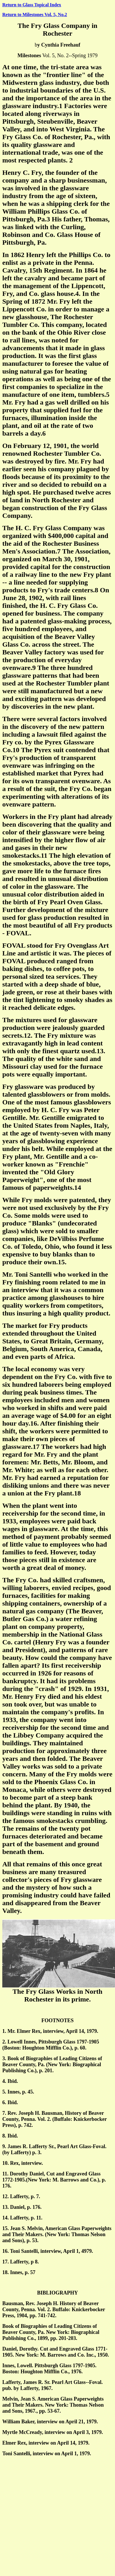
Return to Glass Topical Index (31, 4)
